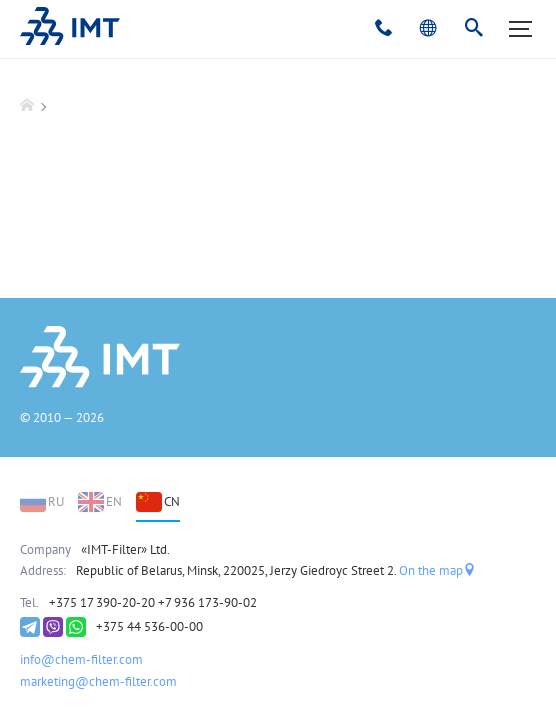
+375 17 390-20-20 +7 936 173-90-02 (153, 602)
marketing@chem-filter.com (98, 681)
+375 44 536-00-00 (149, 626)
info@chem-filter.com (81, 659)
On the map (437, 570)
